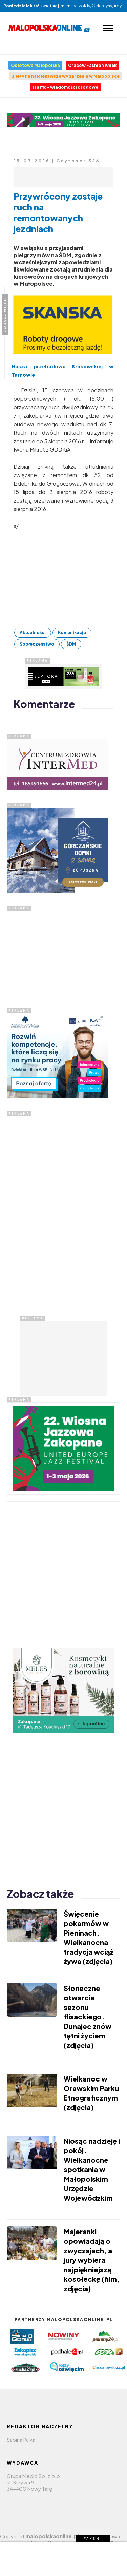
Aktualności (33, 632)
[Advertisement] (57, 953)
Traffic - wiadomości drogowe (65, 87)
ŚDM (71, 644)
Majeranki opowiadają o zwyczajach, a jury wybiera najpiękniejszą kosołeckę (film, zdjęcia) (92, 2260)
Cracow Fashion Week (92, 65)
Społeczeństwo (37, 644)
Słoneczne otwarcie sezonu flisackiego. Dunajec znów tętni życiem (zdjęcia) (87, 2016)
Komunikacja (72, 632)
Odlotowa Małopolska (35, 65)
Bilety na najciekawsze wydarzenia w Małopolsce (65, 76)
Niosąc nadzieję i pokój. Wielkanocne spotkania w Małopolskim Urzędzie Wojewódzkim (92, 2169)
